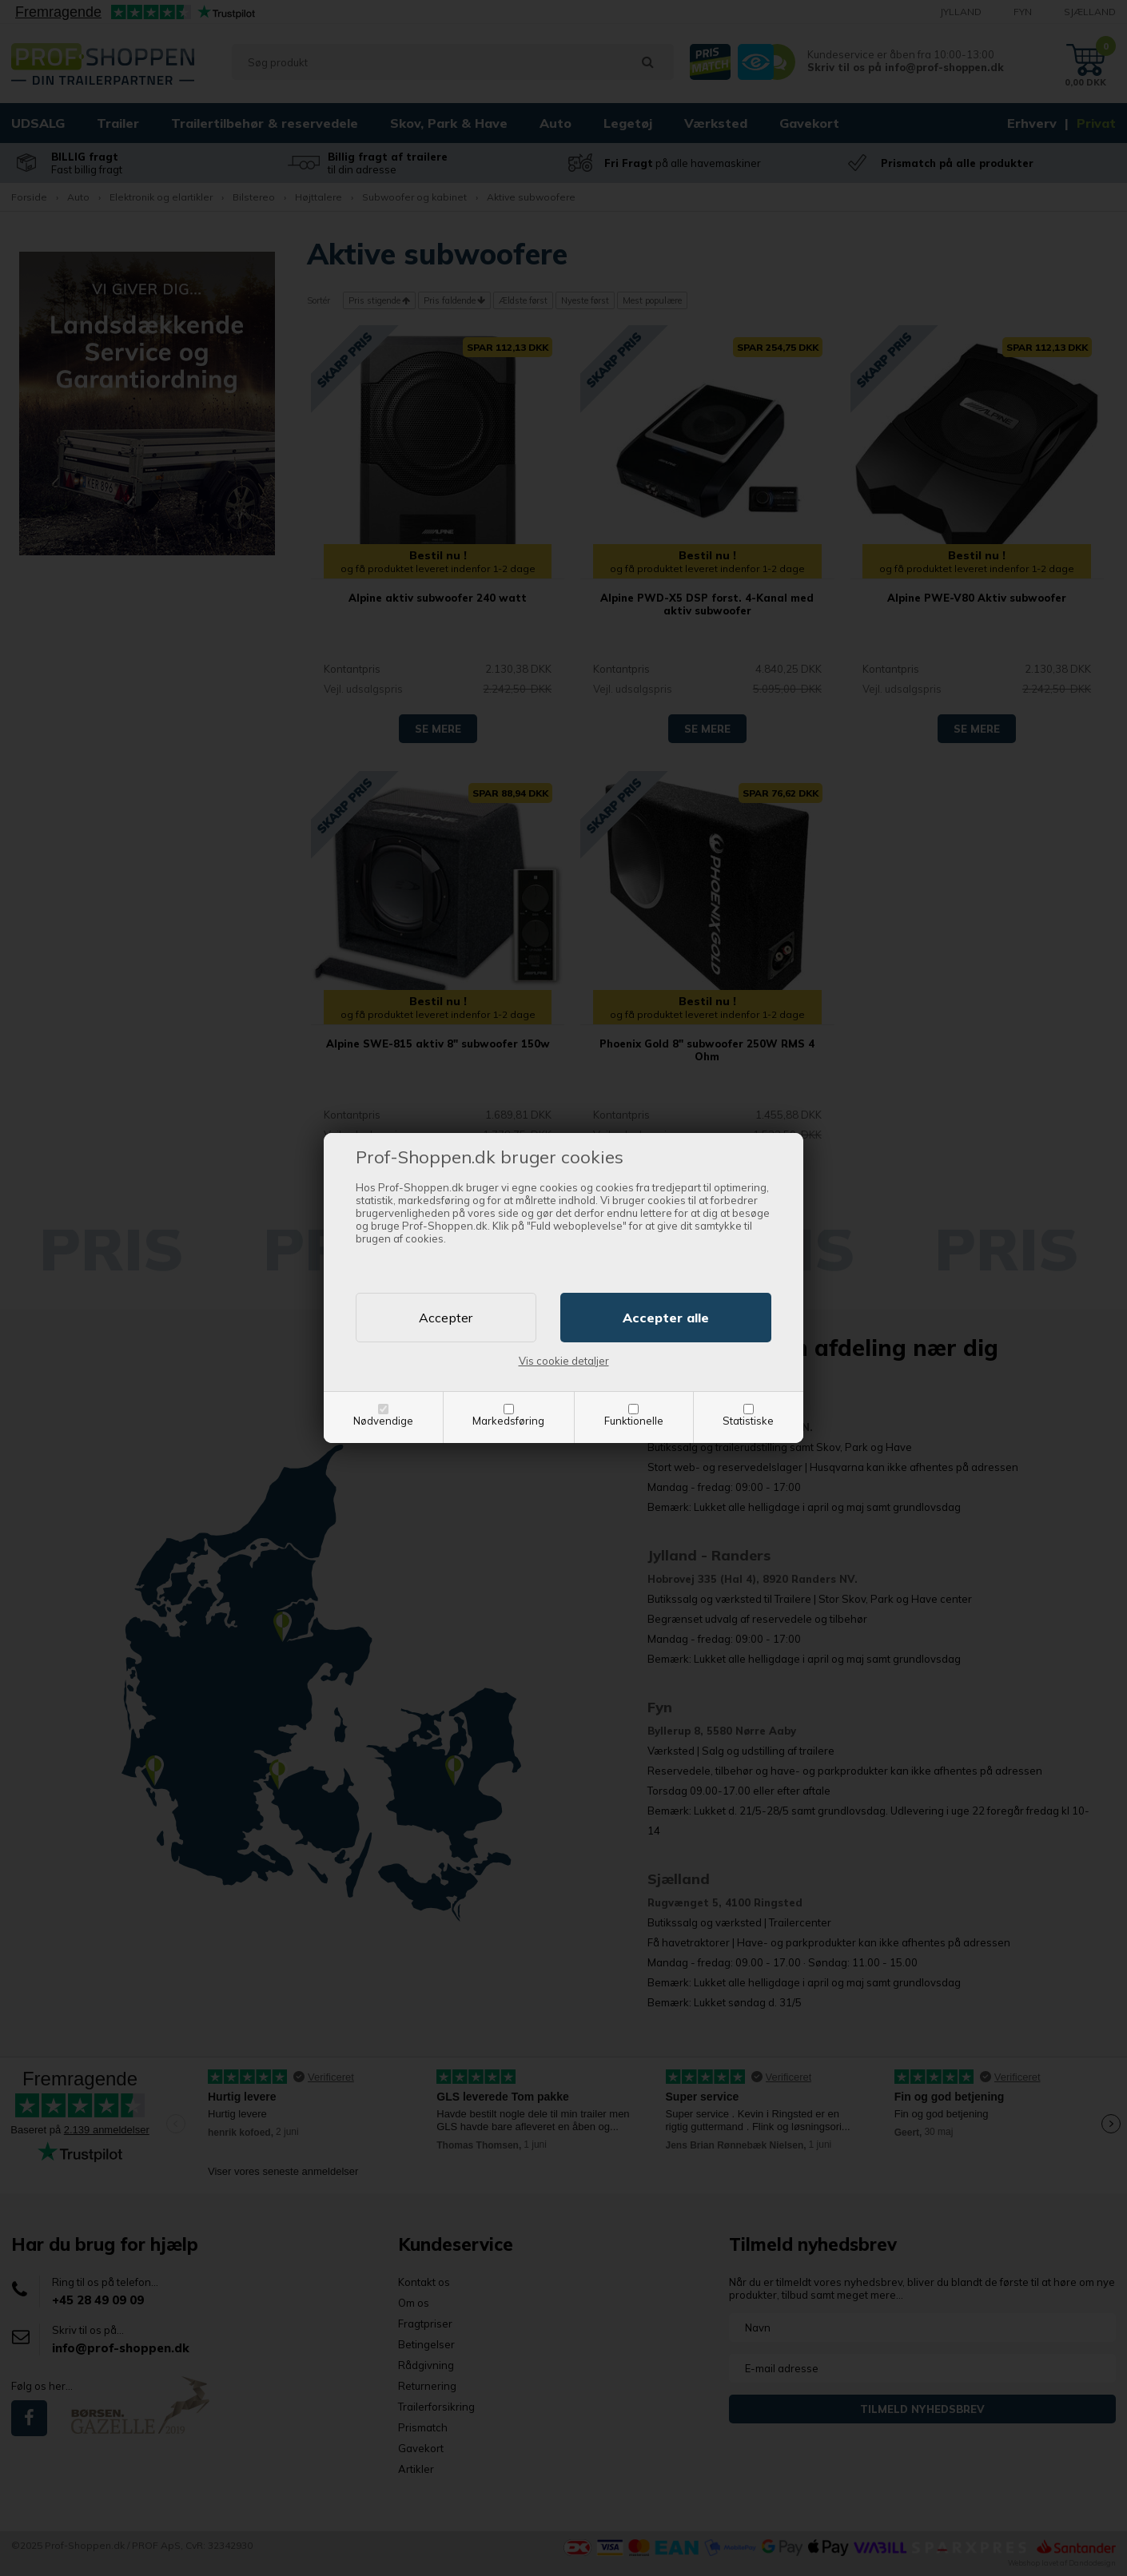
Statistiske (748, 1420)
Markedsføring (508, 1420)
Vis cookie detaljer (564, 1360)
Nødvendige (383, 1420)
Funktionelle (633, 1420)
